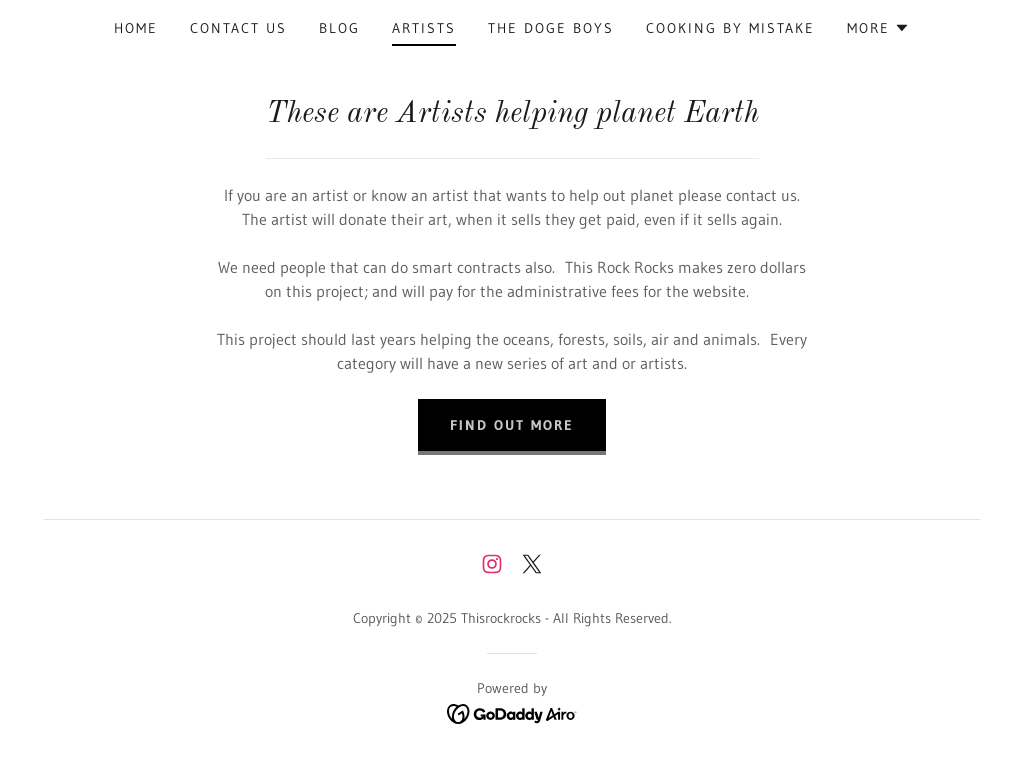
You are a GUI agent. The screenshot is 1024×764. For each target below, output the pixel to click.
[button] (878, 28)
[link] (492, 564)
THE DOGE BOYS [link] (551, 28)
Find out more (512, 425)
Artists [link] (424, 28)
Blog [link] (339, 28)
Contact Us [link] (238, 28)
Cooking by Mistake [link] (730, 28)
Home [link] (136, 28)
